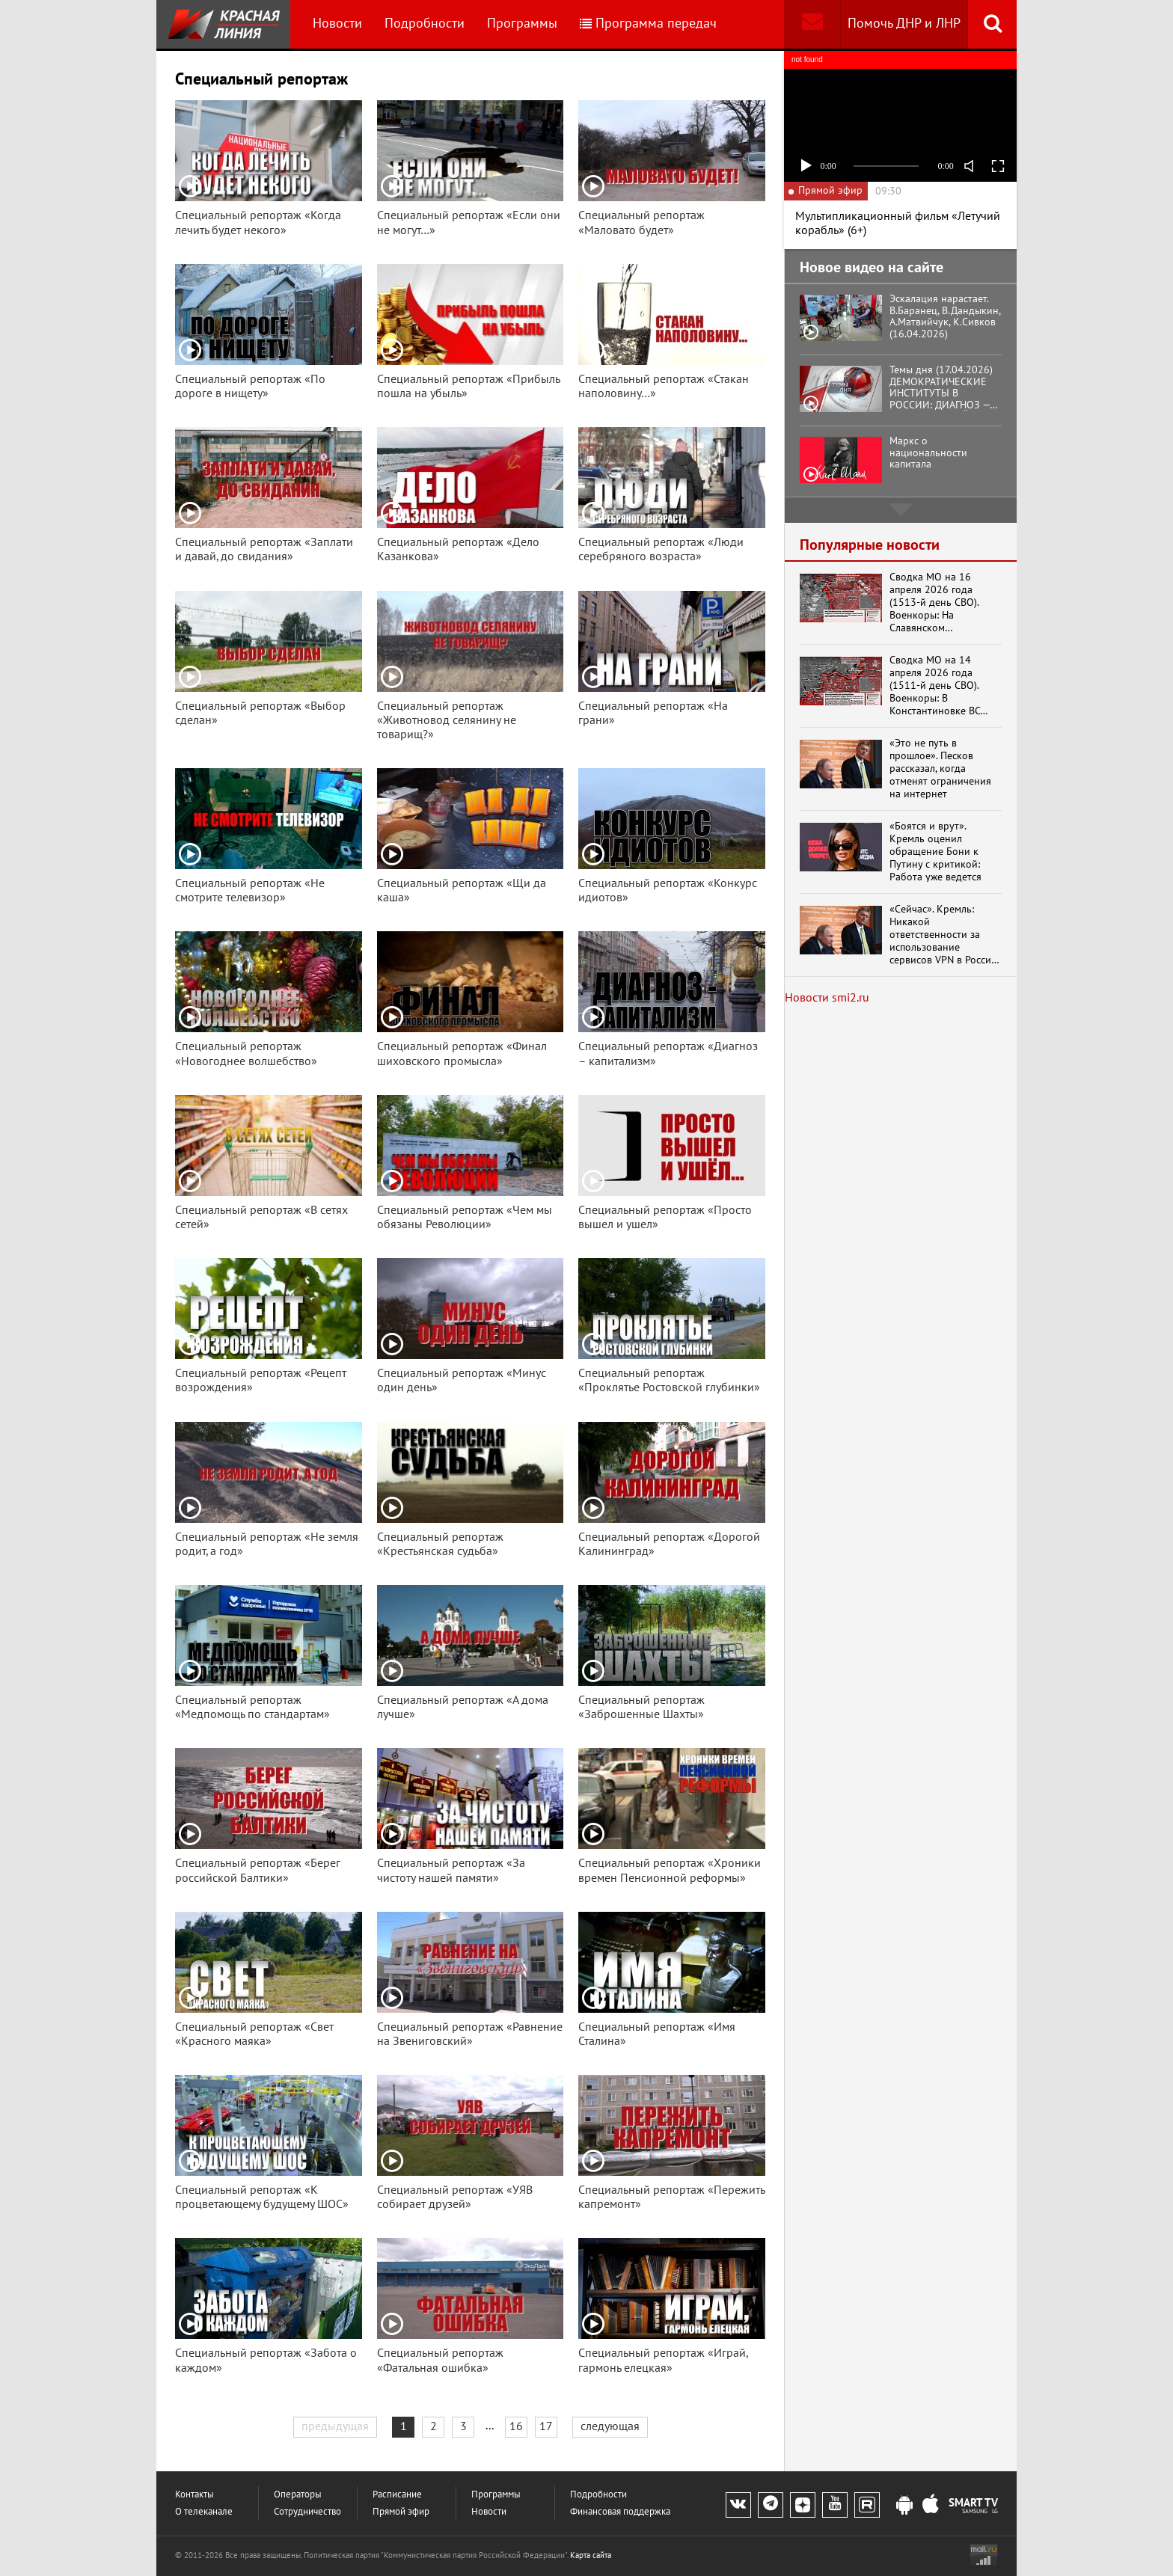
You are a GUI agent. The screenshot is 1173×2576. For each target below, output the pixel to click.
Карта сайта (590, 2555)
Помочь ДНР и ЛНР (904, 23)
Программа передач (648, 23)
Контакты (194, 2495)
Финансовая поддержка (620, 2512)
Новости (337, 23)
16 (516, 2426)
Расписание (397, 2495)
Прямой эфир (401, 2512)
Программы (522, 23)
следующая (610, 2426)
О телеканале (204, 2512)
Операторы (298, 2495)
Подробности (425, 23)
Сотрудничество (307, 2512)
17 (546, 2426)
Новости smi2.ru (827, 998)
